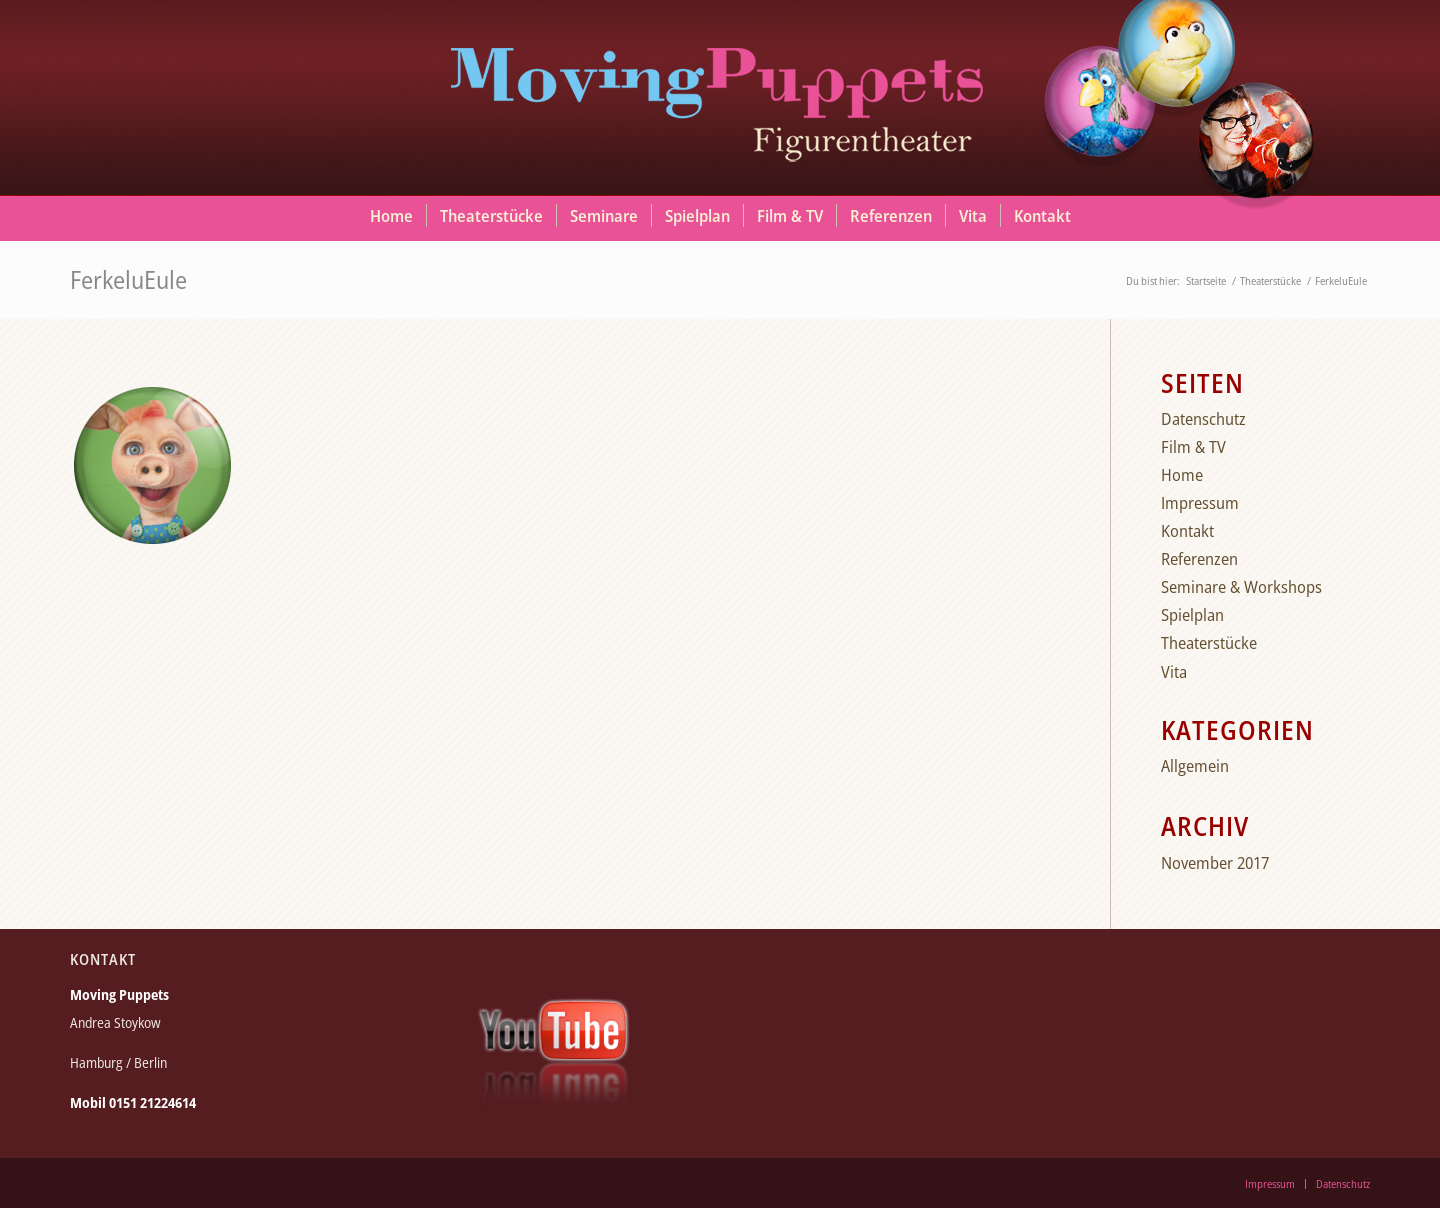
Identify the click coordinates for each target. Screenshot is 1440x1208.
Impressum (1200, 502)
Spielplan (1192, 614)
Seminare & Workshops (1241, 586)
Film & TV (1193, 446)
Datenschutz (1203, 418)
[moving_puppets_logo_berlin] (720, 95)
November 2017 (1215, 862)
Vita (1174, 671)
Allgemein (1195, 765)
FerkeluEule (128, 279)
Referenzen (1199, 558)
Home (1182, 474)
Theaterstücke (1209, 642)
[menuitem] (391, 216)
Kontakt (1187, 530)
